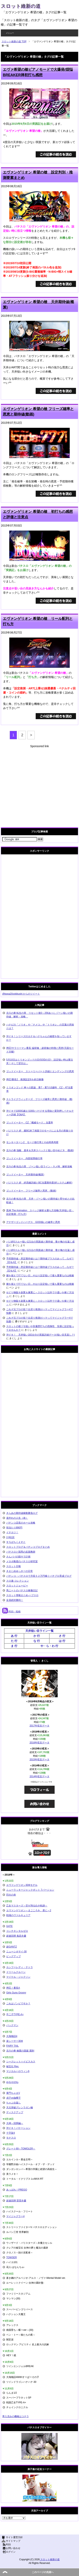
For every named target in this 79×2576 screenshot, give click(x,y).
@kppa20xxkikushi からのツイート (21, 993)
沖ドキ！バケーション (18, 2128)
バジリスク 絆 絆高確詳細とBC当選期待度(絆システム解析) (39, 1182)
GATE (9, 1926)
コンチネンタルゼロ (17, 1931)
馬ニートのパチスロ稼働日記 (22, 1590)
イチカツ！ (12, 1532)
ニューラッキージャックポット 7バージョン (30, 1889)
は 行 (62, 1640)
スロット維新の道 (21, 6)
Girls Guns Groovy (16, 1992)
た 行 (14, 1640)
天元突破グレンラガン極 (19, 2107)
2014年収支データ (40, 1776)
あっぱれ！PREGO (16, 2189)
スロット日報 (13, 1566)
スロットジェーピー (17, 1585)
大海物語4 (11, 2036)
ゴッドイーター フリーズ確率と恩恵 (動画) (31, 1190)
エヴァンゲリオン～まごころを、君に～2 (28, 1910)
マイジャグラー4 (15, 2216)
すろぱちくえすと (16, 1542)
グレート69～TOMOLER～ (20, 2148)
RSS (8, 2544)
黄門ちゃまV (13, 2093)
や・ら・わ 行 (49, 1645)
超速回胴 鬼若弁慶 (16, 1935)
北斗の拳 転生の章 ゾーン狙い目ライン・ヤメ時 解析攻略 (39, 1166)
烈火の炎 (11, 1894)
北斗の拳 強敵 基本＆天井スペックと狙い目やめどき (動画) (40, 1150)
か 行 (36, 1635)
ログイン (11, 2551)
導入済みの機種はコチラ (15, 2416)
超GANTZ (11, 1946)
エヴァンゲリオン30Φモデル (21, 1885)
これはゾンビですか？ (18, 2003)
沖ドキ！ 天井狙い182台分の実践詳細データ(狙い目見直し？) (40, 1334)
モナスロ (11, 2137)
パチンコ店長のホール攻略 (20, 1522)
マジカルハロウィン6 (17, 2071)
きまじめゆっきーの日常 (19, 1571)
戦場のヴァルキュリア (18, 1915)
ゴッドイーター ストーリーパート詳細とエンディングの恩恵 (40, 1071)
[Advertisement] (39, 787)
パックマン (12, 2025)
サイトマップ (13, 2541)
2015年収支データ (40, 1759)
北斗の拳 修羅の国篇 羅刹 (20, 2050)
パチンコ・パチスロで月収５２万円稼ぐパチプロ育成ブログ (39, 1576)
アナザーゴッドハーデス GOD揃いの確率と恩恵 (33, 1222)
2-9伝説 (10, 1537)
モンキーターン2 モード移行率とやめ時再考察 (32, 1142)
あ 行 (14, 1635)
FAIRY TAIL (12, 2045)
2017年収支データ (40, 1725)
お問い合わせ (13, 2548)
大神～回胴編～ (14, 2123)
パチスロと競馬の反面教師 (20, 1551)
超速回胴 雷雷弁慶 (16, 2200)
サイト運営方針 (14, 2537)
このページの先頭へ (43, 2572)
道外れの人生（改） (17, 1518)
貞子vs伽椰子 (13, 2097)
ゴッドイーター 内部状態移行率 (24, 1158)
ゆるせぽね (12, 2082)
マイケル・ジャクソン (18, 1977)
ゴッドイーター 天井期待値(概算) (25, 1174)
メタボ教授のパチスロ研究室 (22, 1561)
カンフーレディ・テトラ (19, 1967)
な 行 (36, 1640)
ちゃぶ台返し (13, 2102)
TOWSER (11, 2257)
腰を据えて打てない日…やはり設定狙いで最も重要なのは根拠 (40, 1275)
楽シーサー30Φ (14, 2041)
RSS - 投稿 (11, 1611)
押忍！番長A (13, 1987)
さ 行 (62, 1635)
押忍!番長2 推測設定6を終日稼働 (25, 1079)
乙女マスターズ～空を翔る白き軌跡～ (26, 1905)
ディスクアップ (14, 2112)
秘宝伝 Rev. (12, 2066)
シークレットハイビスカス (20, 2061)
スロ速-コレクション (17, 1580)
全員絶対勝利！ (14, 1600)
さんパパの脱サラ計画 (18, 1556)
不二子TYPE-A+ (15, 2014)
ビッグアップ (13, 1956)
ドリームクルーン (16, 1972)
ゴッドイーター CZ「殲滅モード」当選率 (29, 1122)
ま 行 (14, 1645)
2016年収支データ (40, 1742)
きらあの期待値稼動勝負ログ (22, 1513)
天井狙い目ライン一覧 (39, 1630)
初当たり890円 (14, 1527)
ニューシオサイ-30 (16, 1951)
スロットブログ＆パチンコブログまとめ (28, 1547)
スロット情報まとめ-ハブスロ (22, 1595)
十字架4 (10, 2132)
